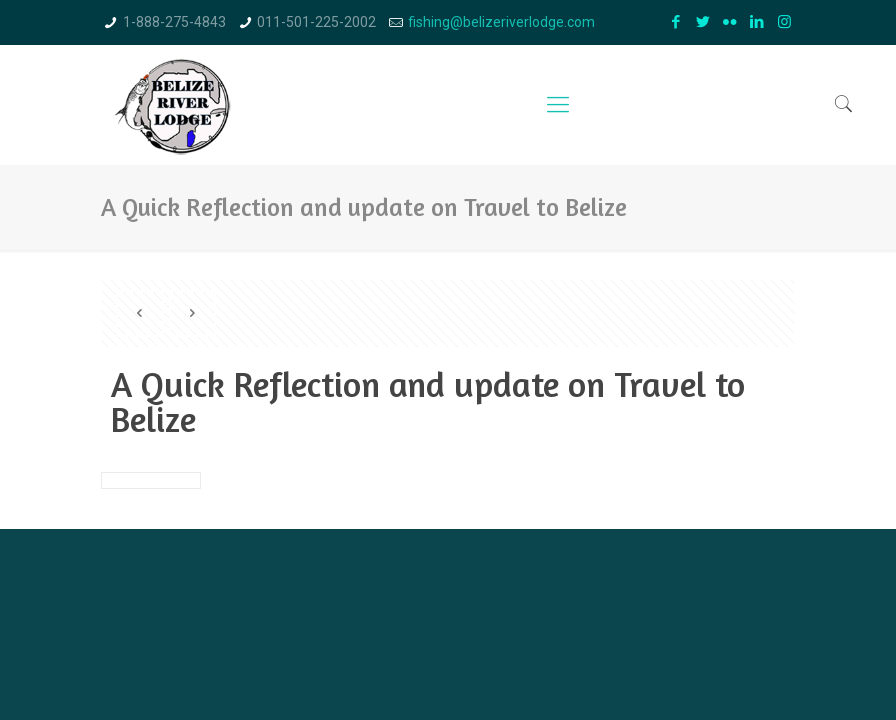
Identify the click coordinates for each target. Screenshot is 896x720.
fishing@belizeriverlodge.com (501, 22)
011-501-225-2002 (316, 22)
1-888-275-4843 (174, 22)
